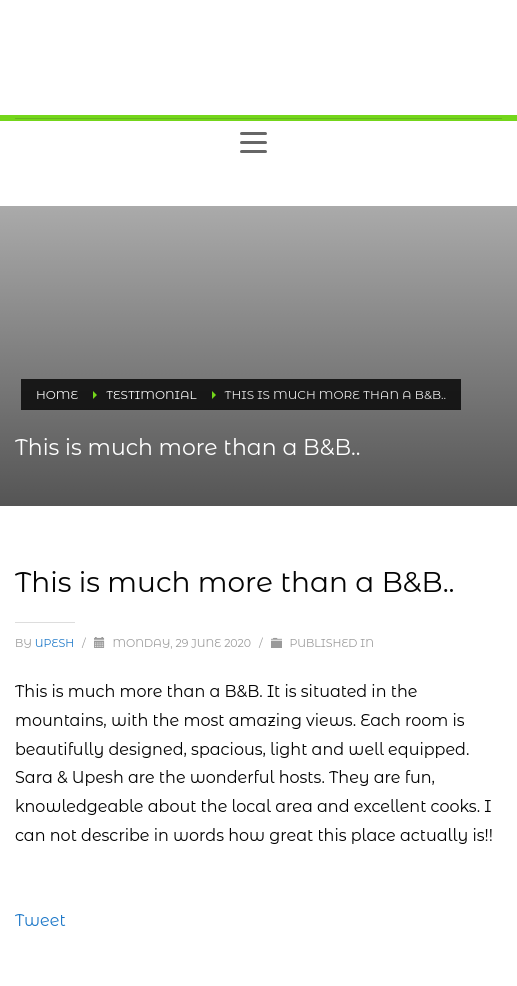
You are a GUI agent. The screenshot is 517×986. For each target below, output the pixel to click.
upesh (56, 643)
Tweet (40, 920)
